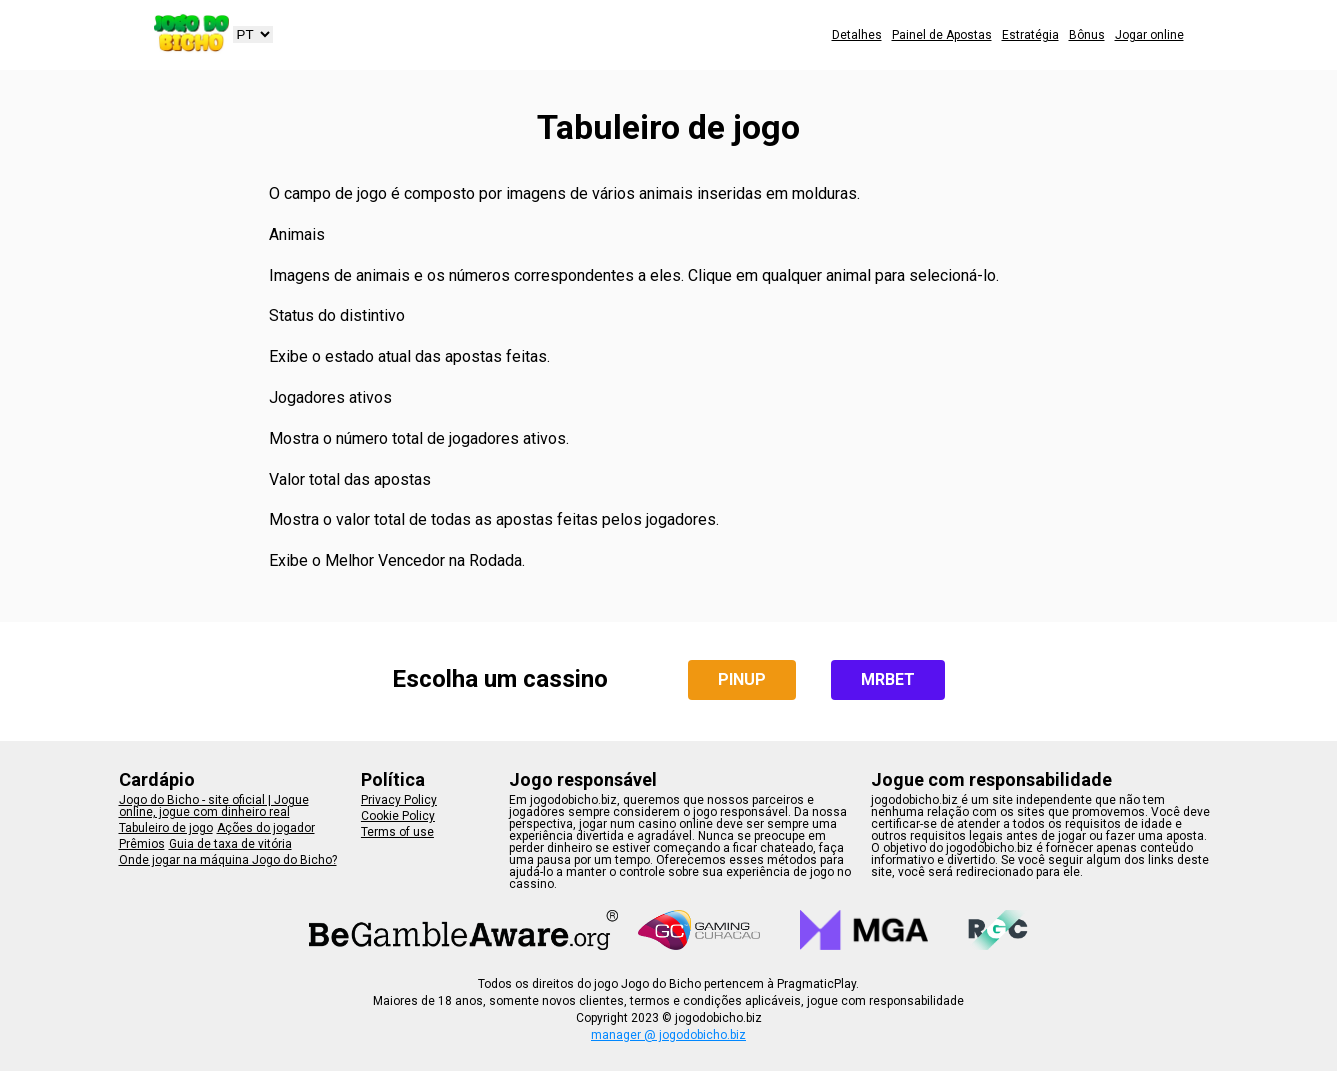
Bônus (1087, 35)
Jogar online (1149, 35)
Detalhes (857, 35)
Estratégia (1030, 35)
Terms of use (397, 832)
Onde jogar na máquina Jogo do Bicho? (228, 860)
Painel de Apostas (942, 35)
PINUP (742, 679)
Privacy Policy (399, 800)
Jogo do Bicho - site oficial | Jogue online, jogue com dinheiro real (214, 806)
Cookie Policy (398, 816)
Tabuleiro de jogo (166, 828)
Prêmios (142, 844)
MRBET (888, 679)
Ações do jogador (266, 828)
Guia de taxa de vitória (230, 844)
